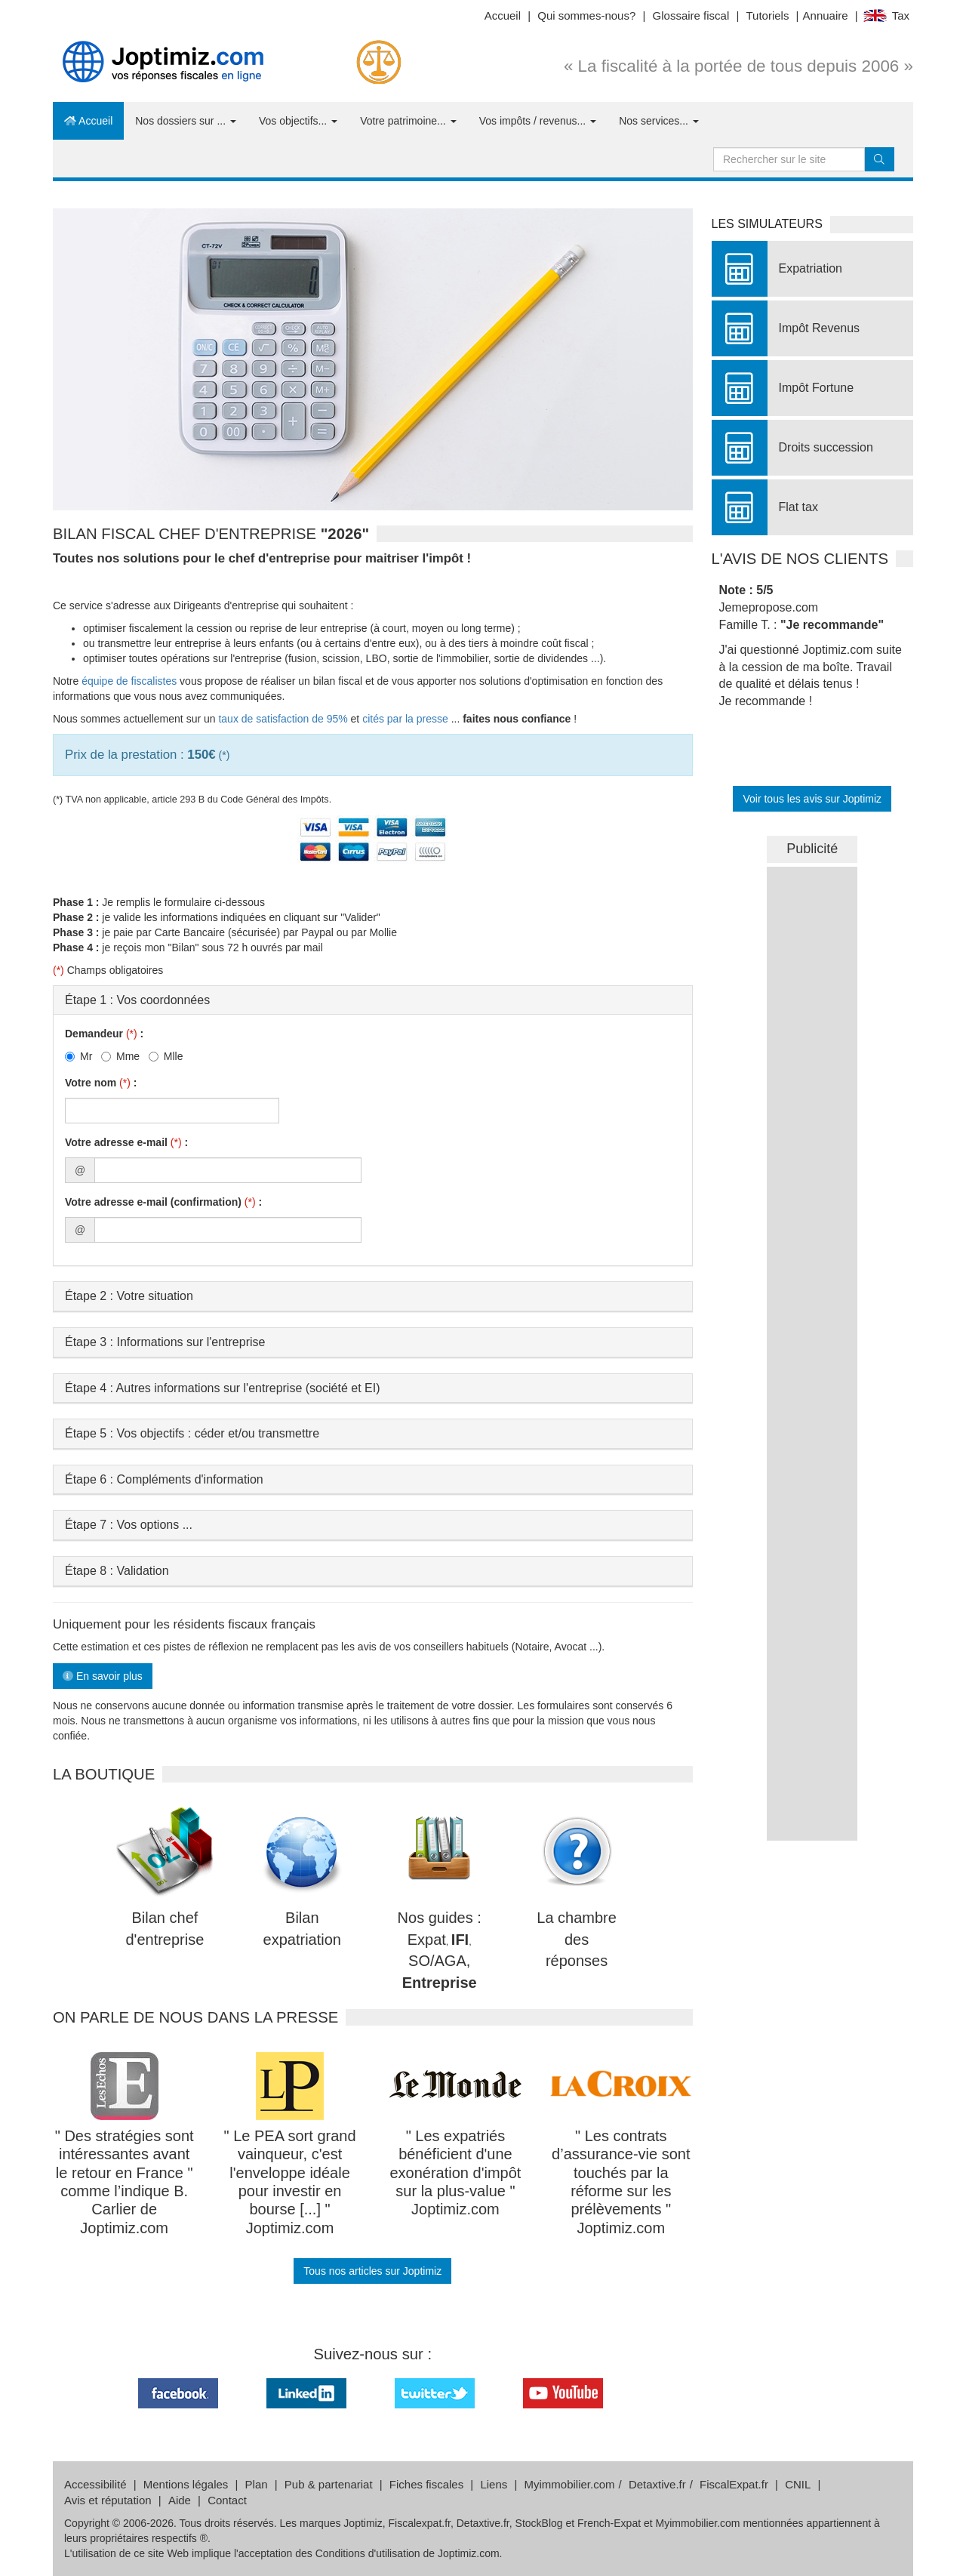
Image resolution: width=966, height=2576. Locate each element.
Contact (227, 2500)
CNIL (798, 2484)
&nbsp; (812, 1093)
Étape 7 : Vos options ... (128, 1524)
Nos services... (659, 121)
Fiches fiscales (426, 2484)
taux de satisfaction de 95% (282, 719)
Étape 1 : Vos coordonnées (137, 1000)
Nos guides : (439, 1917)
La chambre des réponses (577, 1939)
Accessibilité (95, 2484)
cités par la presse (405, 719)
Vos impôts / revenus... (538, 121)
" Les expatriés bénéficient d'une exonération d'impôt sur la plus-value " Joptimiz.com (455, 2173)
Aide (179, 2500)
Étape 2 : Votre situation (129, 1296)
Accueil (503, 15)
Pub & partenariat (329, 2484)
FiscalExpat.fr (734, 2484)
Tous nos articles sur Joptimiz (372, 2271)
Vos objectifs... (298, 121)
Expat (427, 1939)
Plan (256, 2484)
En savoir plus (103, 1676)
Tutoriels (767, 15)
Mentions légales (186, 2484)
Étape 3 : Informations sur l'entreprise (165, 1342)
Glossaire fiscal (691, 15)
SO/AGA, (439, 1960)
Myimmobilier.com (570, 2484)
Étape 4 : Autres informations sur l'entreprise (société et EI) (222, 1388)
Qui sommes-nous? (586, 15)
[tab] (373, 1000)
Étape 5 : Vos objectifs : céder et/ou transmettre (192, 1433)
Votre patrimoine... (408, 121)
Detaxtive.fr (657, 2484)
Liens (493, 2484)
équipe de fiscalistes (129, 681)
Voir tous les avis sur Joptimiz (812, 799)
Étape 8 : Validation (117, 1570)
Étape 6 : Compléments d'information (164, 1479)
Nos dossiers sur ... (185, 121)
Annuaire (825, 15)
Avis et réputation (108, 2500)
